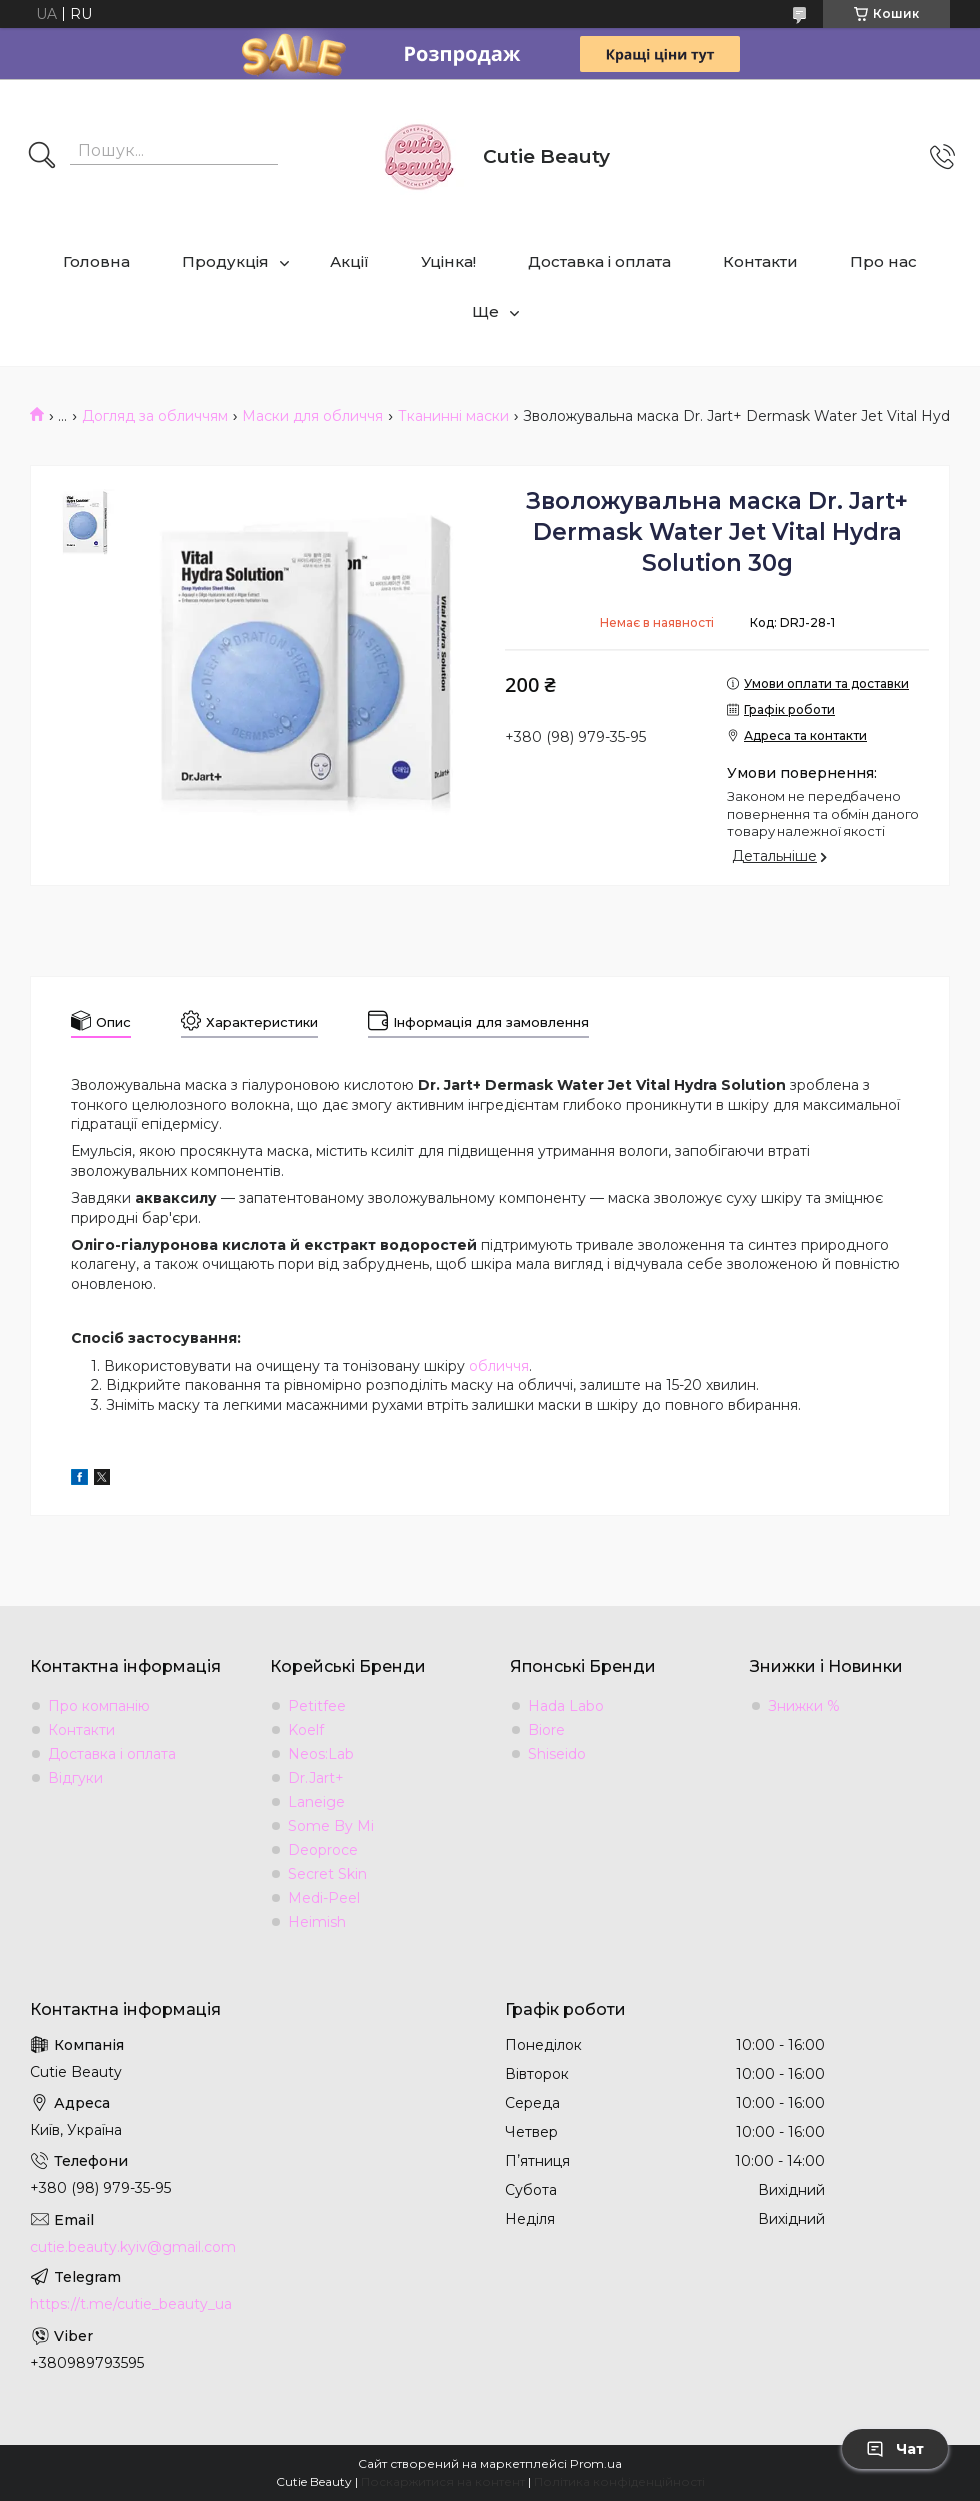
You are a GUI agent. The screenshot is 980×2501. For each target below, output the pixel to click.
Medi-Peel (324, 1898)
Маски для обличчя (312, 416)
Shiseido (557, 1754)
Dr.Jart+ (316, 1778)
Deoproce (323, 1850)
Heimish (317, 1922)
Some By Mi (331, 1826)
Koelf (306, 1730)
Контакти (760, 261)
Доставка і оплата (599, 261)
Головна (96, 261)
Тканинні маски (453, 416)
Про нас (883, 261)
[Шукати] (42, 157)
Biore (546, 1730)
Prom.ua (596, 2463)
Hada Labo (566, 1706)
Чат (895, 2449)
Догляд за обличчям (155, 416)
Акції (349, 261)
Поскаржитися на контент (443, 2481)
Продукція (225, 261)
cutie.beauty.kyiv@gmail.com (133, 2247)
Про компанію (99, 1706)
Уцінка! (448, 261)
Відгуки (75, 1778)
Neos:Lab (321, 1754)
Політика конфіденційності (619, 2481)
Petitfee (317, 1706)
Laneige (316, 1802)
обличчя (499, 1366)
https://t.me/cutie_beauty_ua (131, 2304)
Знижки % (804, 1706)
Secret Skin (327, 1874)
